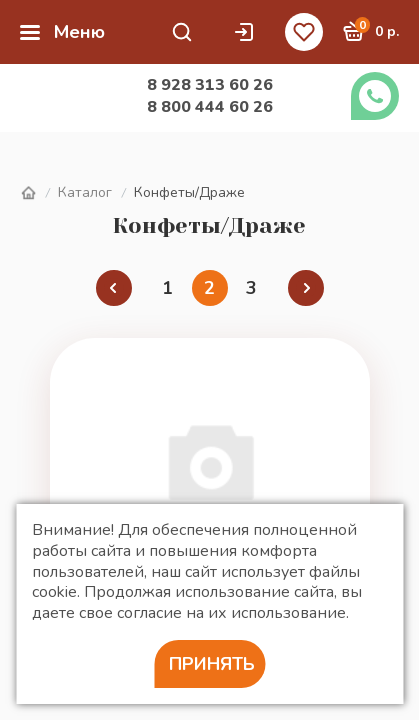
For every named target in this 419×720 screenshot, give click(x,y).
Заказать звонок (375, 96)
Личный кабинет (244, 32)
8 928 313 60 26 (210, 85)
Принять (212, 664)
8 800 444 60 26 (210, 107)
